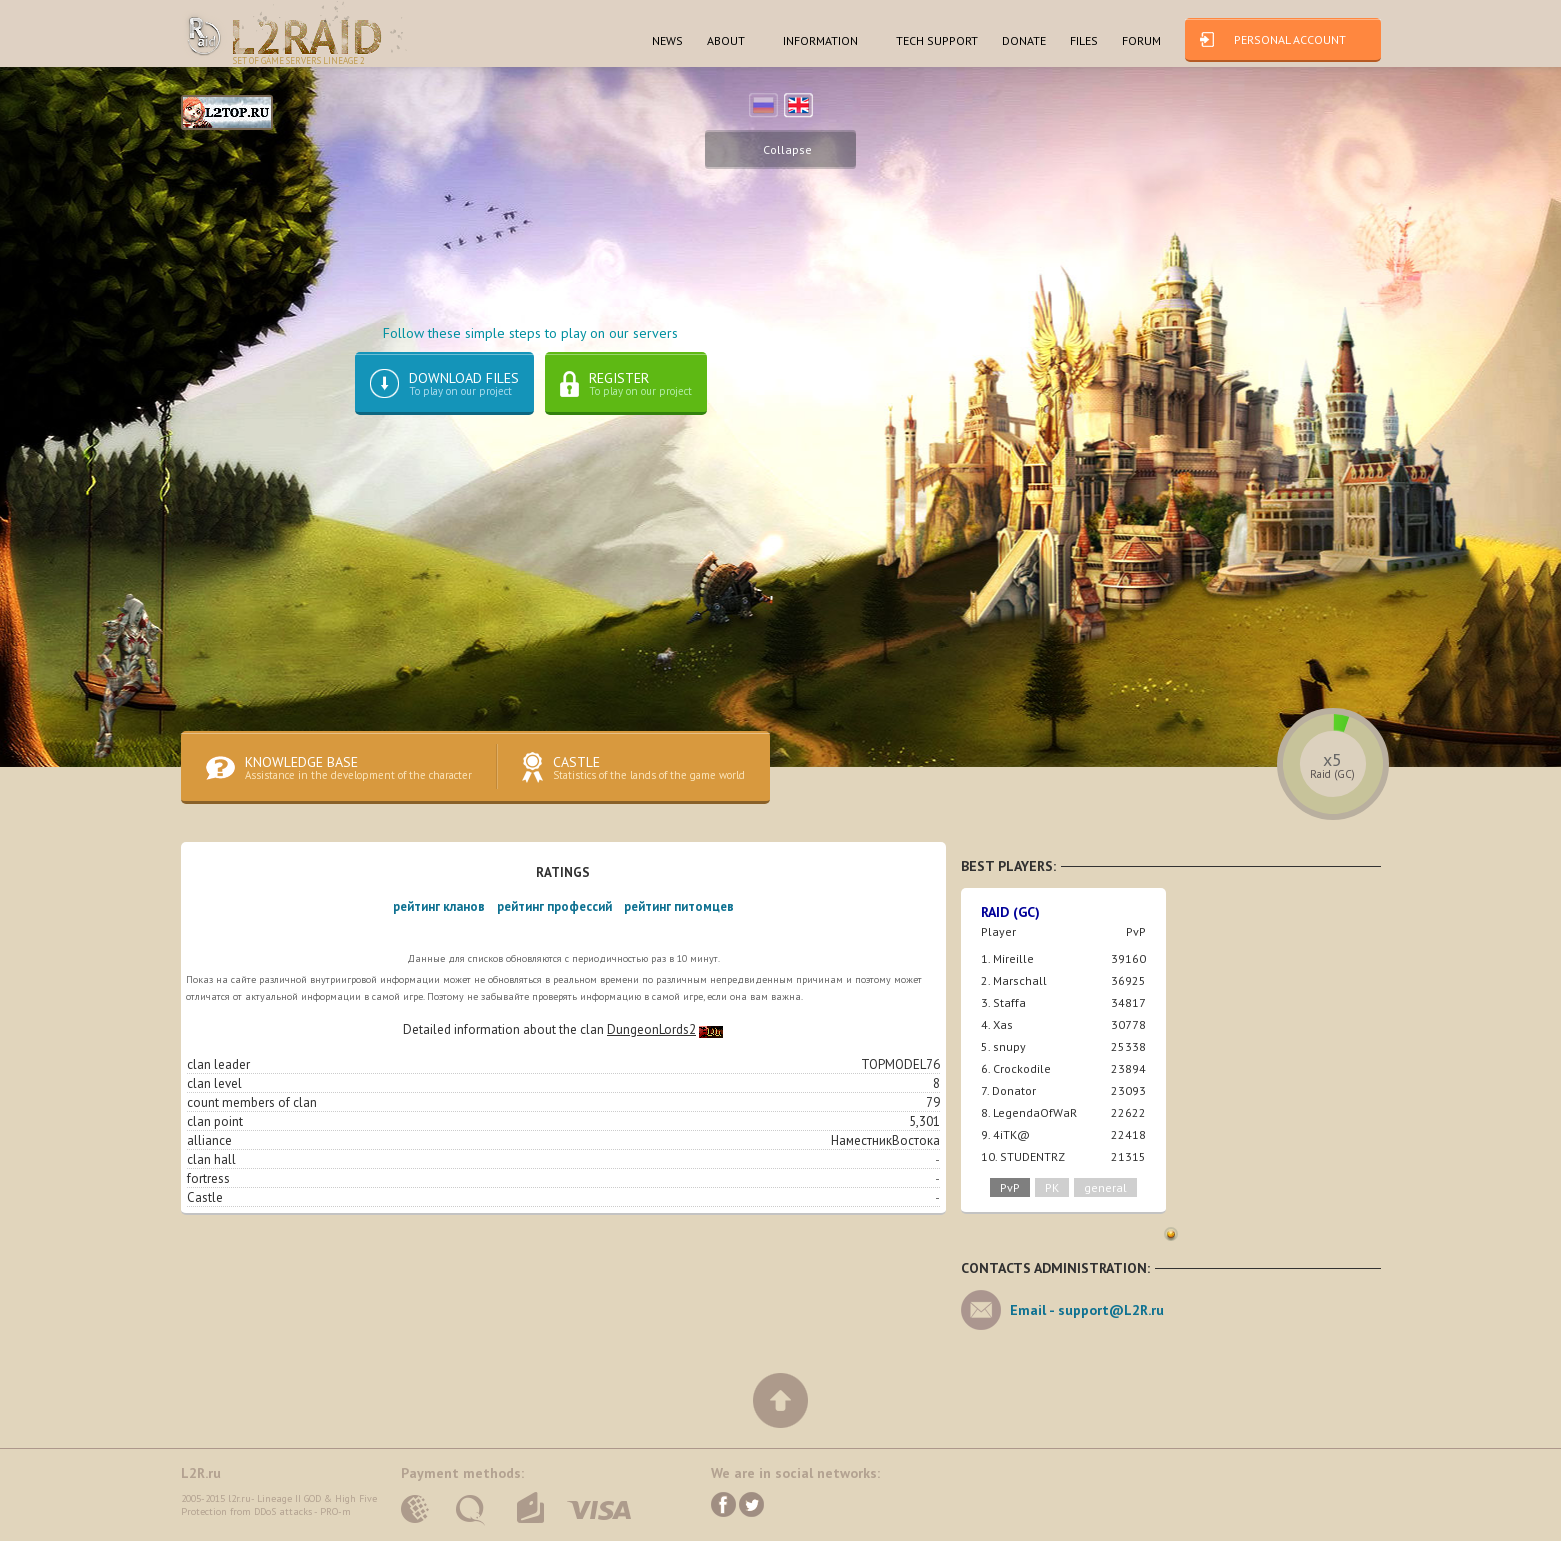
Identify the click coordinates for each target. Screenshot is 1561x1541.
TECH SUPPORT (937, 40)
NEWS (667, 40)
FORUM (1141, 40)
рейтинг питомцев (679, 906)
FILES (1084, 40)
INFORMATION (820, 40)
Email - (1087, 1310)
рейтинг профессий (554, 906)
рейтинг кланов (439, 906)
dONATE (1024, 40)
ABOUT (726, 40)
